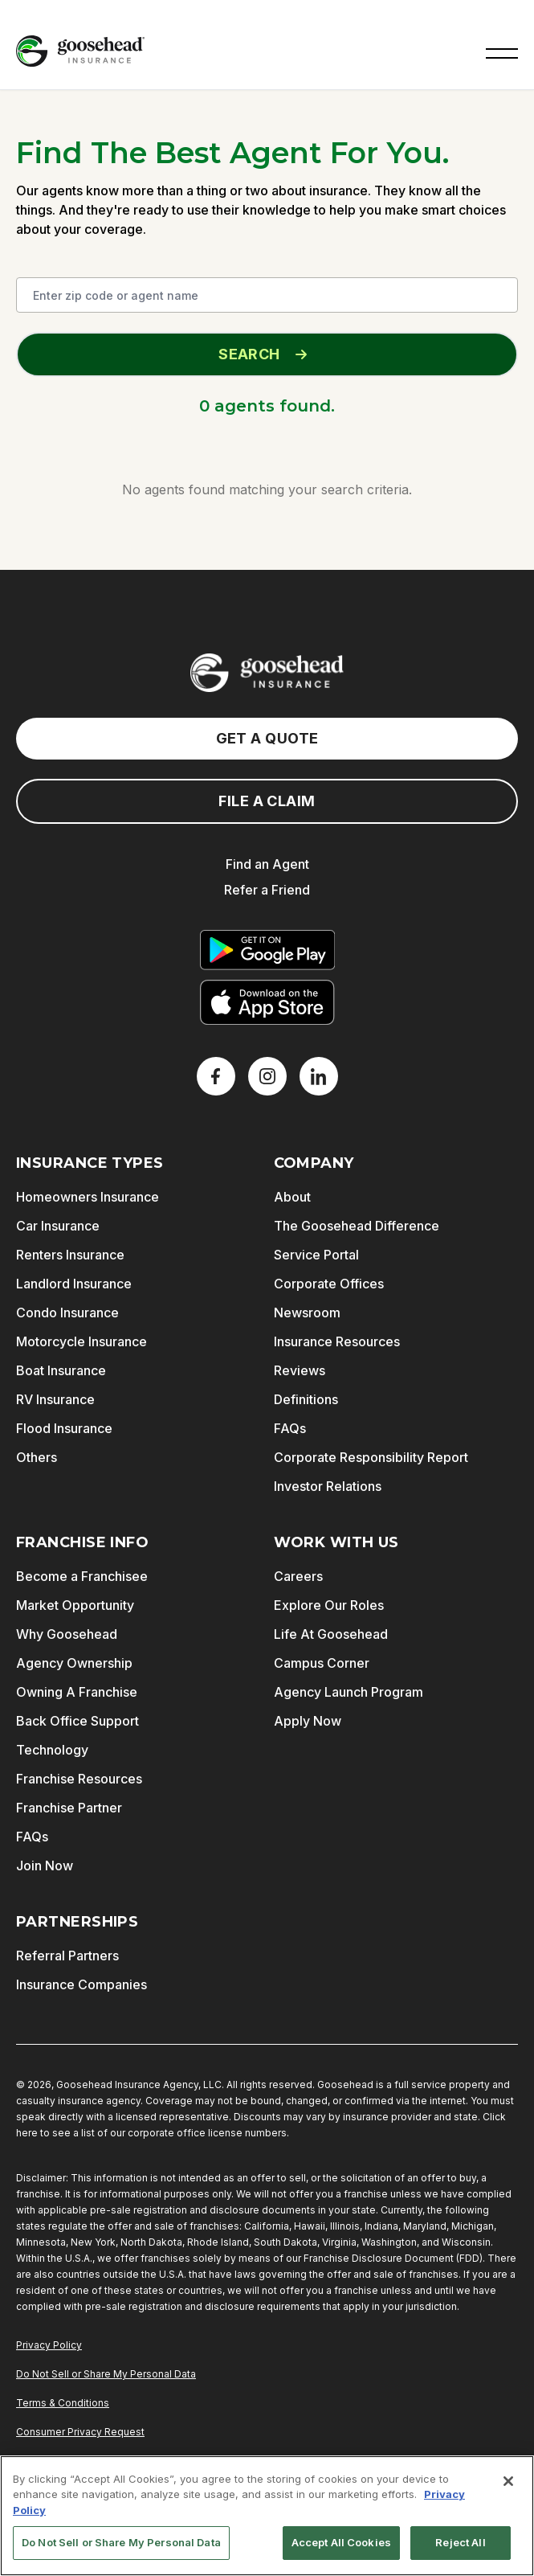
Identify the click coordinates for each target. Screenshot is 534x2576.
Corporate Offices (329, 1284)
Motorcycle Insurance (81, 1341)
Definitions (306, 1399)
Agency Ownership (74, 1663)
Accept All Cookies (341, 2542)
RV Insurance (55, 1399)
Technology (52, 1750)
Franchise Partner (69, 1808)
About (292, 1197)
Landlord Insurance (74, 1284)
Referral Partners (67, 1955)
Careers (298, 1576)
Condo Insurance (67, 1312)
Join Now (44, 1865)
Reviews (299, 1370)
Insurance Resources (337, 1341)
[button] (502, 51)
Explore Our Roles (329, 1605)
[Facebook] (216, 1076)
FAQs (290, 1428)
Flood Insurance (64, 1428)
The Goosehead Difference (356, 1226)
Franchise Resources (79, 1779)
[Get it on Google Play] (267, 950)
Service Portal (316, 1255)
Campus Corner (321, 1663)
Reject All (460, 2542)
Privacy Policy (49, 2345)
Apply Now (307, 1721)
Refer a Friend (267, 890)
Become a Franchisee (82, 1576)
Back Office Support (77, 1721)
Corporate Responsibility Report (371, 1457)
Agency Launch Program (348, 1692)
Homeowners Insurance (87, 1197)
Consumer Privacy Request (80, 2432)
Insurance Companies (81, 1984)
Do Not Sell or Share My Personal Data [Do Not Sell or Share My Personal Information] (106, 2374)
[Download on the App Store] (267, 1002)
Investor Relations (327, 1486)
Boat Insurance (61, 1370)
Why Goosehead (66, 1634)
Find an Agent (267, 864)
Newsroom (307, 1312)
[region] (267, 2515)
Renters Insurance (70, 1255)
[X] (267, 1076)
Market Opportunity (75, 1605)
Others (36, 1457)
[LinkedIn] (319, 1076)
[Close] (508, 2481)
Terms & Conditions (62, 2403)
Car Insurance (58, 1226)
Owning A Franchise (76, 1692)
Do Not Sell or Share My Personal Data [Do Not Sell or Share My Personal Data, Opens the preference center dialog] (121, 2542)
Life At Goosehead (331, 1634)
